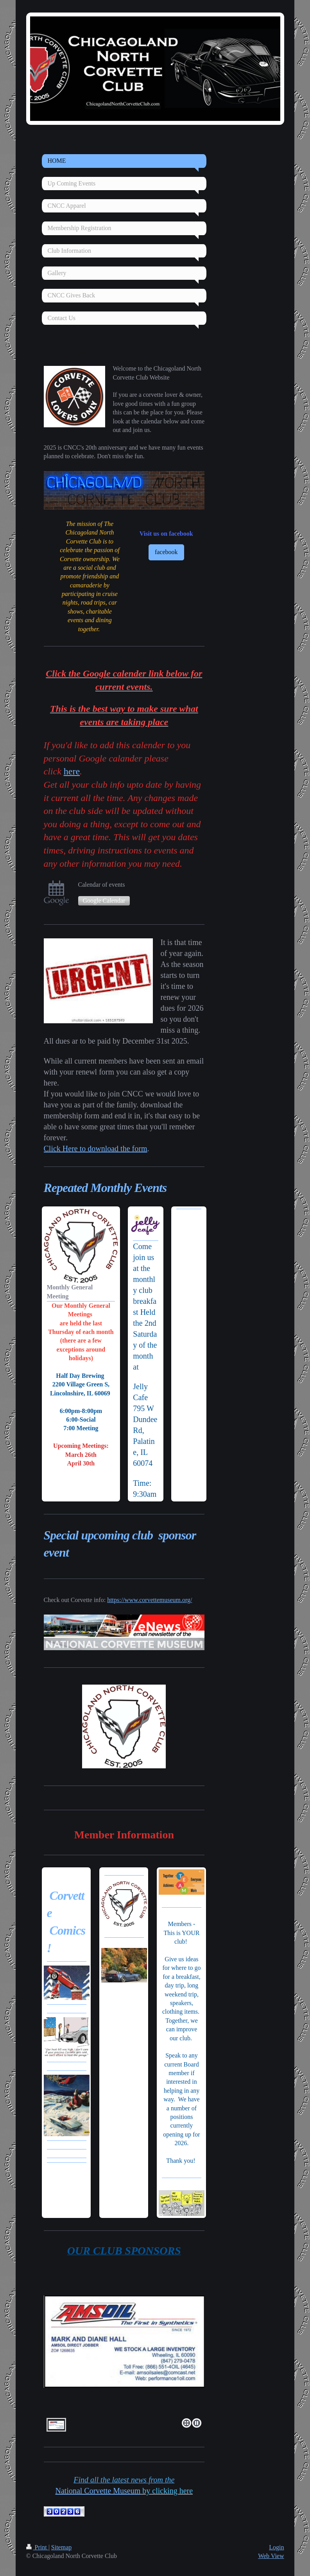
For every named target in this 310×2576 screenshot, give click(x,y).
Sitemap (61, 2547)
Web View (271, 2556)
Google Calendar (104, 900)
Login (276, 2547)
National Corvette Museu (98, 2490)
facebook (166, 552)
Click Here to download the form (95, 1148)
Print (37, 2547)
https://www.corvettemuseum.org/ (149, 1600)
